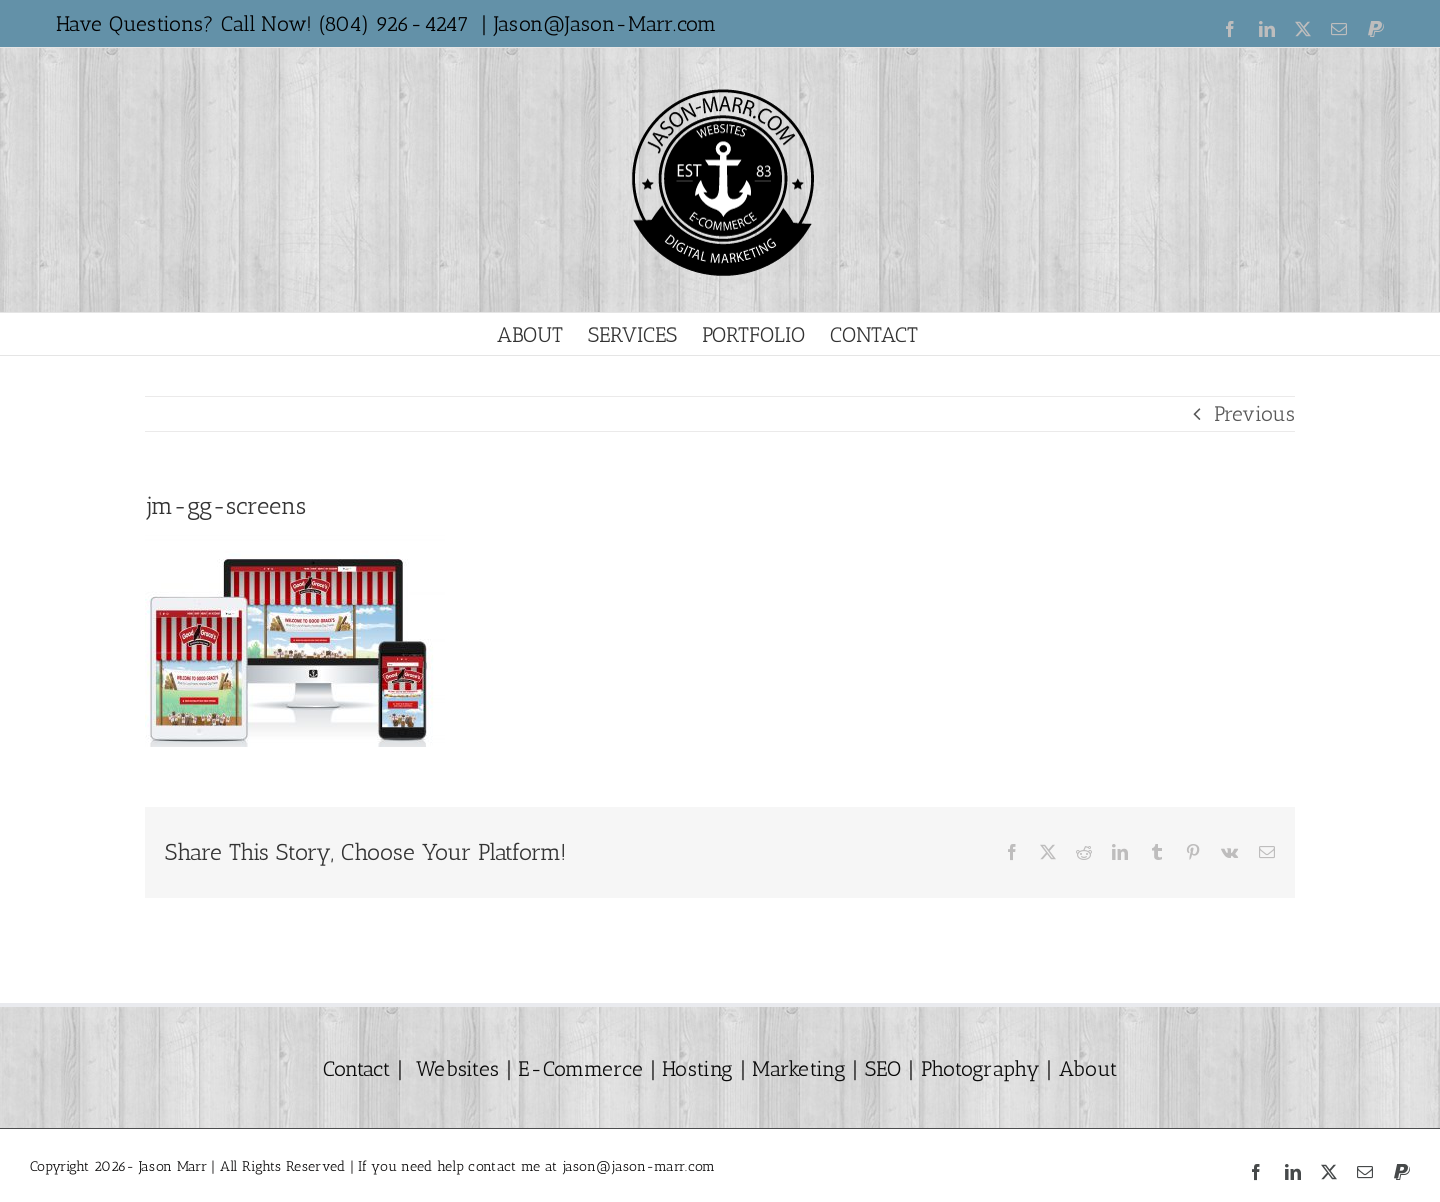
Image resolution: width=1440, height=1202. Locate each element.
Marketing (799, 1068)
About (1085, 1068)
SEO (883, 1068)
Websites (457, 1068)
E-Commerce (577, 1068)
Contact (357, 1068)
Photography (980, 1068)
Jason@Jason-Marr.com (605, 23)
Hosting (697, 1068)
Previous (1254, 413)
